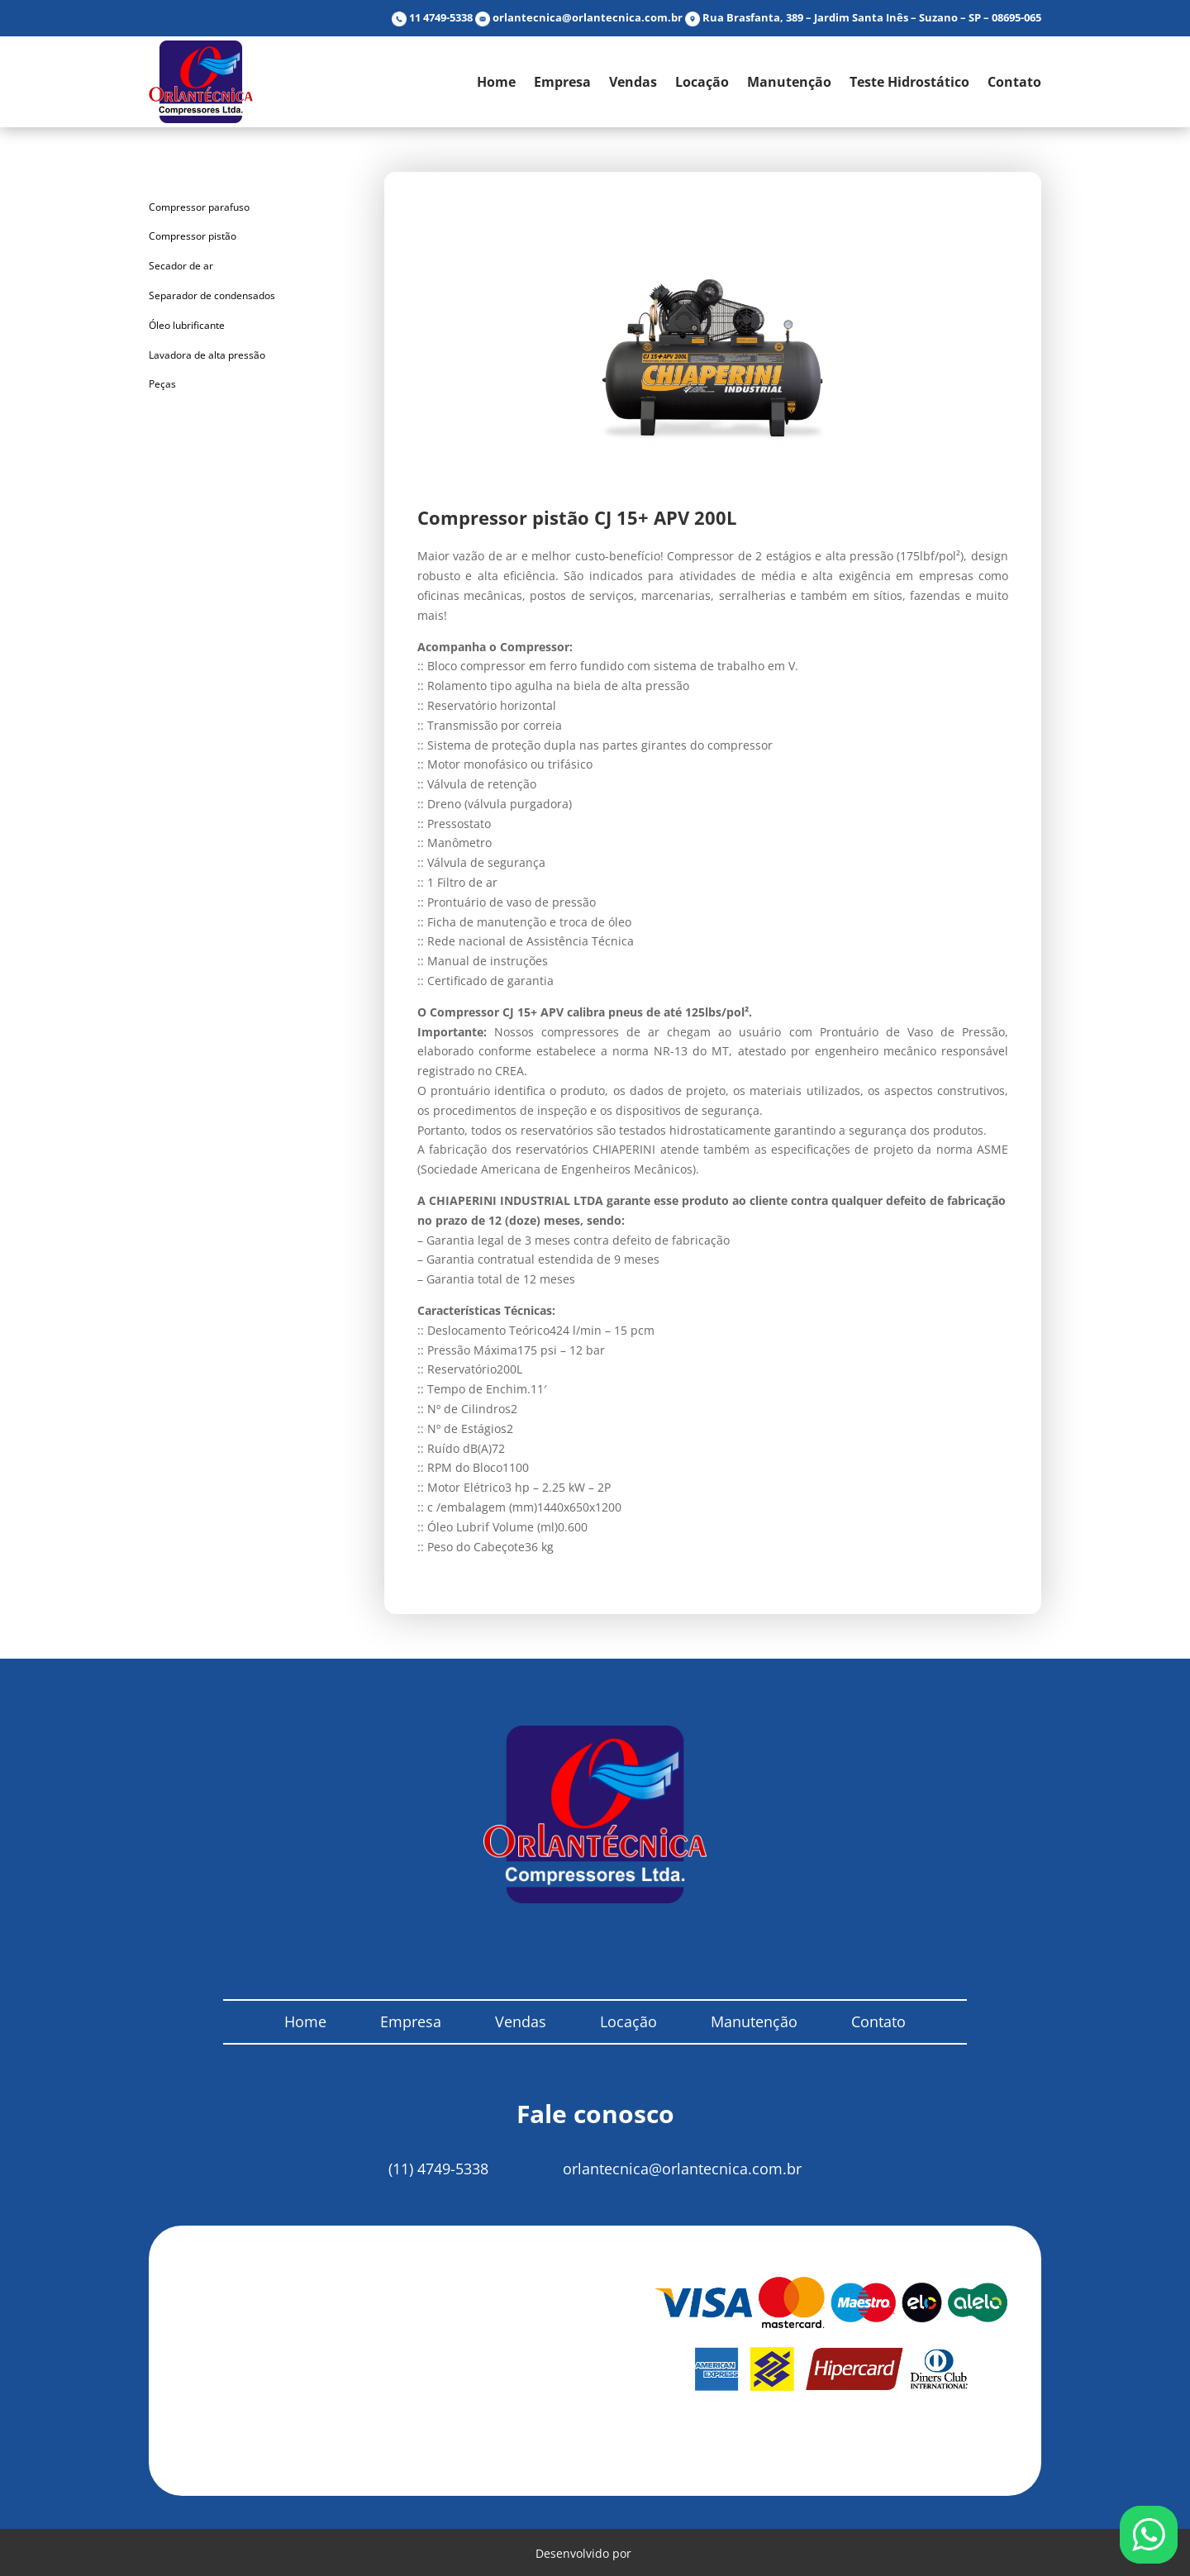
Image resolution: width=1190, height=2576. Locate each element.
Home (496, 82)
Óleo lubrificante (187, 325)
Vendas (633, 82)
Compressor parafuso (199, 207)
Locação (702, 82)
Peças (162, 384)
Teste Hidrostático (909, 82)
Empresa (562, 82)
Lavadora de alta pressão (207, 355)
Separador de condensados (212, 295)
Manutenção (789, 82)
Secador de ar (181, 266)
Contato (1014, 82)
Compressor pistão (192, 236)
